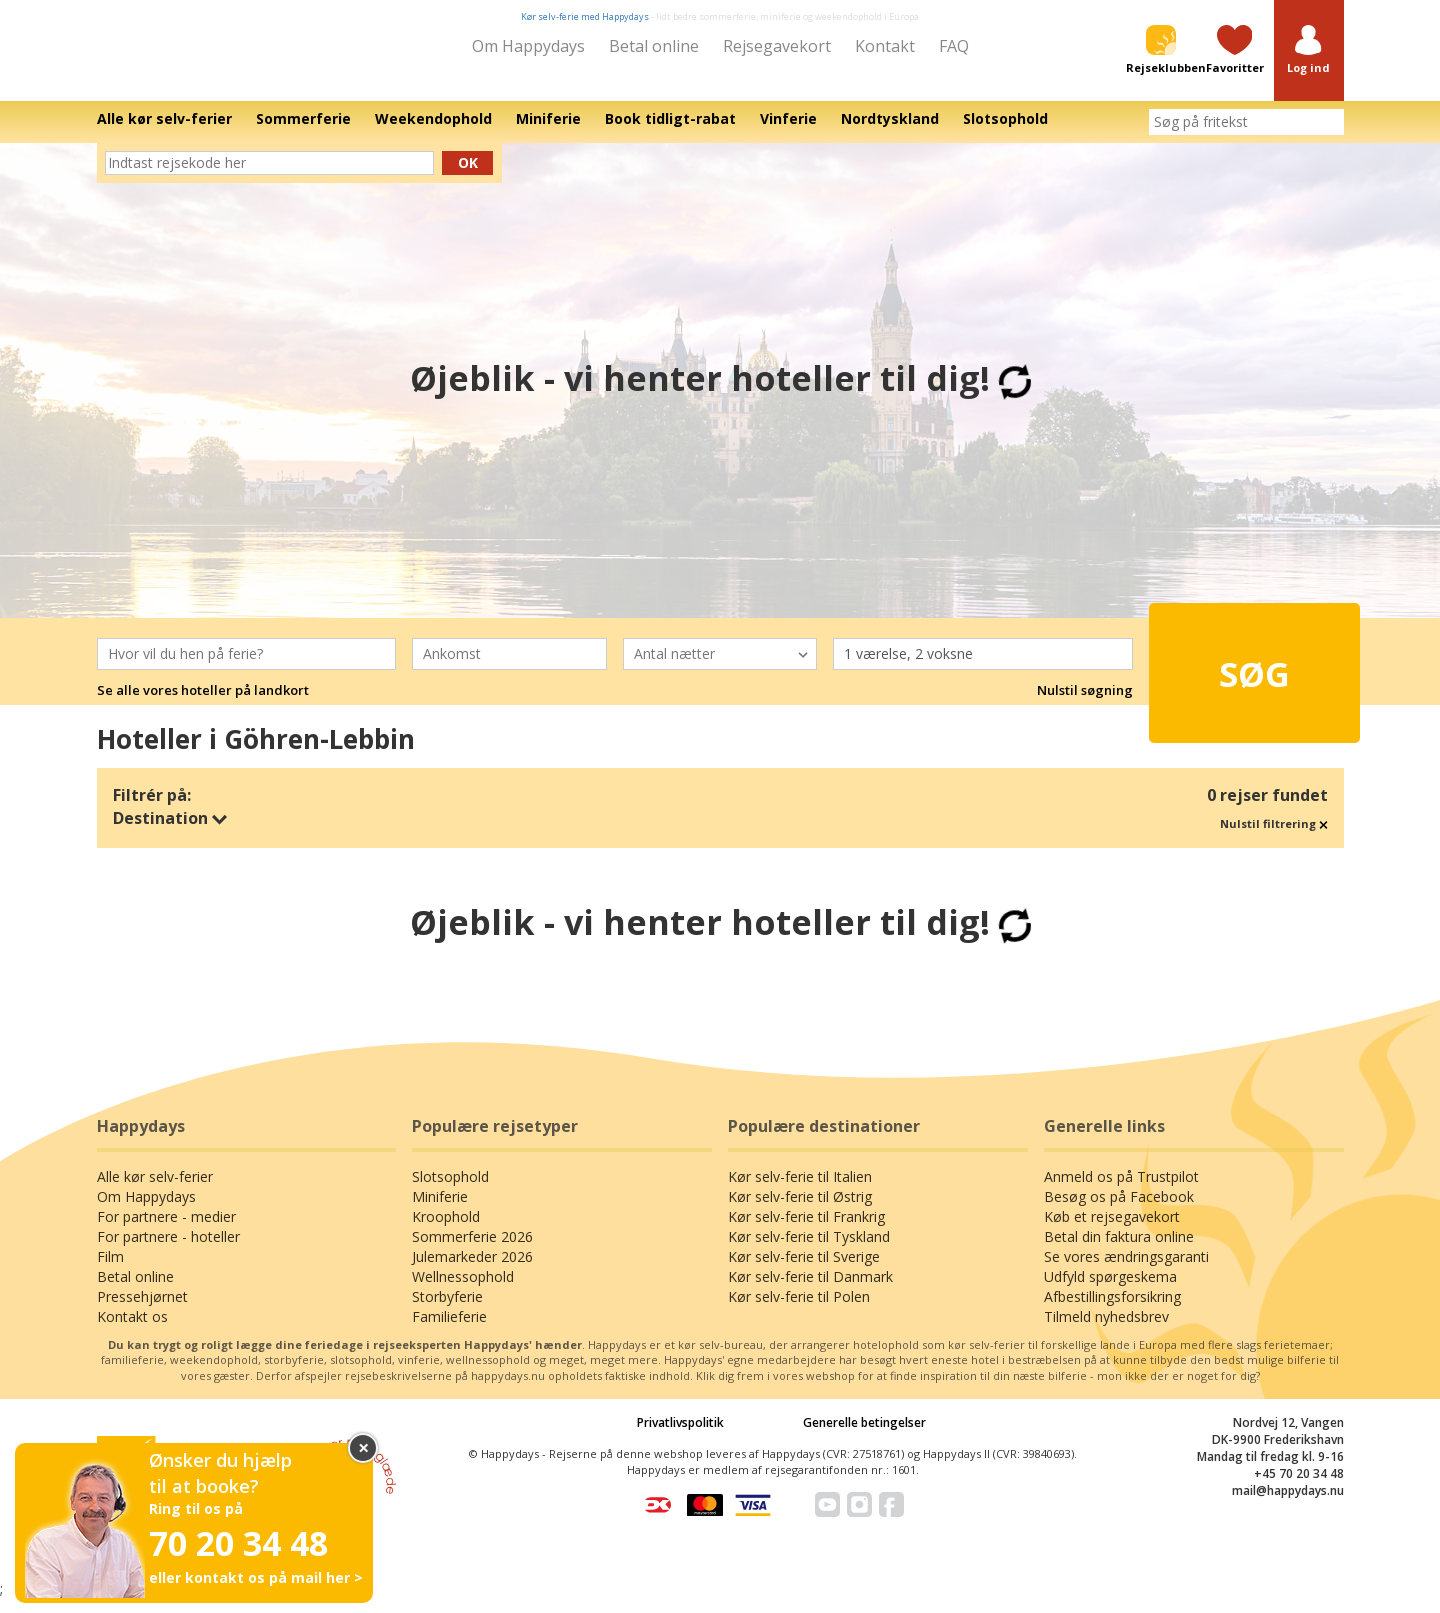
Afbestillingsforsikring (1112, 1310)
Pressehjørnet (142, 1310)
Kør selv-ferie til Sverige (804, 1270)
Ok (468, 176)
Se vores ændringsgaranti (1126, 1270)
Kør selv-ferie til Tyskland (809, 1250)
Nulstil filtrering (1274, 837)
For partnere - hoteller (168, 1250)
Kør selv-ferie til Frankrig (806, 1230)
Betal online (654, 46)
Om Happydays (528, 46)
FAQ (954, 46)
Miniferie (440, 1210)
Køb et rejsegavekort (1112, 1230)
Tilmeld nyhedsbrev (1106, 1330)
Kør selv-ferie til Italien (800, 1190)
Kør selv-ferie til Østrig (800, 1210)
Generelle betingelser (864, 1436)
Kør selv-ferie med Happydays (585, 16)
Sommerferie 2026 (472, 1250)
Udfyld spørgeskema (1110, 1290)
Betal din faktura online (1119, 1250)
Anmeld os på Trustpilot (1121, 1190)
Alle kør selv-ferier (155, 1190)
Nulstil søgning (1085, 704)
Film (110, 1270)
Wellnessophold (463, 1290)
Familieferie (449, 1330)
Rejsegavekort (777, 46)
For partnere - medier (166, 1230)
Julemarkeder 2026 (472, 1270)
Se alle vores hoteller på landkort (203, 704)
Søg (1219, 677)
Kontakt (885, 46)
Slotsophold (450, 1190)
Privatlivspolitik (680, 1436)
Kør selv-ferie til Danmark (810, 1290)
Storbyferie (447, 1310)
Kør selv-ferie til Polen (799, 1310)
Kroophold (446, 1230)
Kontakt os (132, 1330)
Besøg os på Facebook (1119, 1210)
